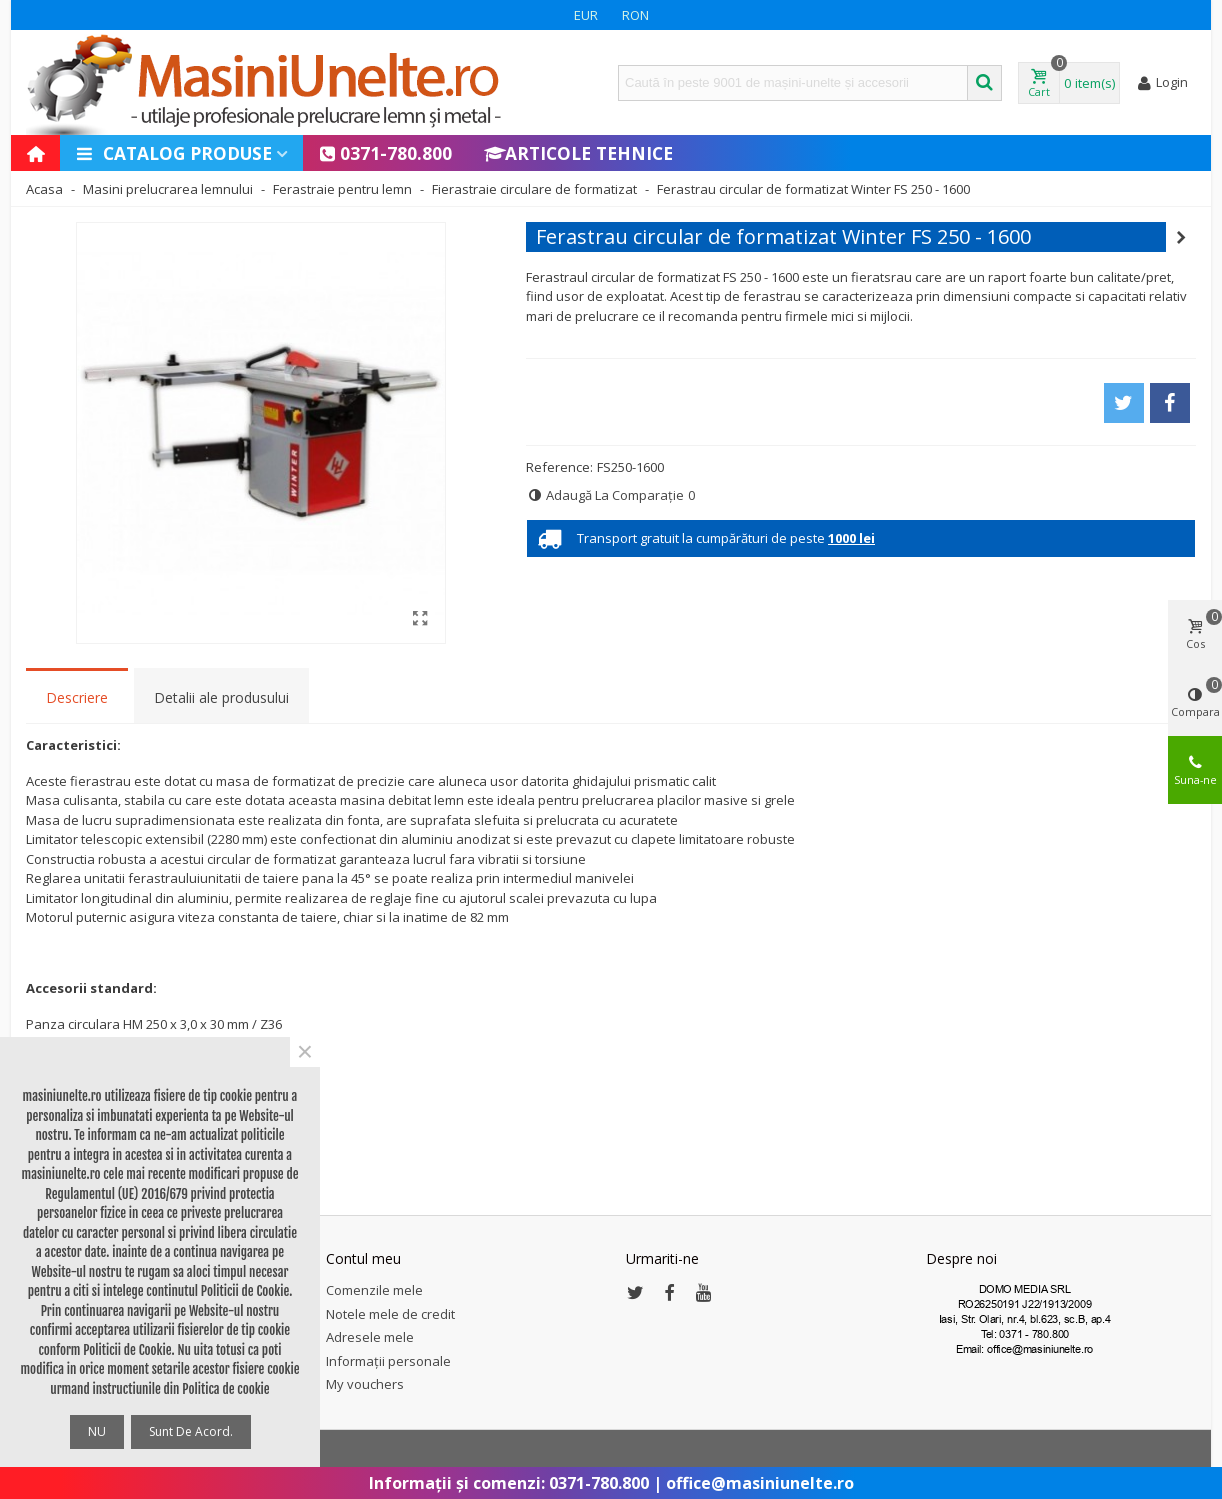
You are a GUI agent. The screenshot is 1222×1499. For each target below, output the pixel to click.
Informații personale (388, 1361)
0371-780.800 (385, 153)
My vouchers (365, 1384)
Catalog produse (173, 153)
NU (97, 1431)
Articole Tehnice (578, 153)
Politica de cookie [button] (225, 1389)
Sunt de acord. (191, 1431)
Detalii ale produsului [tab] (221, 697)
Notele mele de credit (390, 1314)
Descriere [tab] (77, 697)
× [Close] (305, 1052)
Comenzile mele (374, 1290)
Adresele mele (370, 1337)
